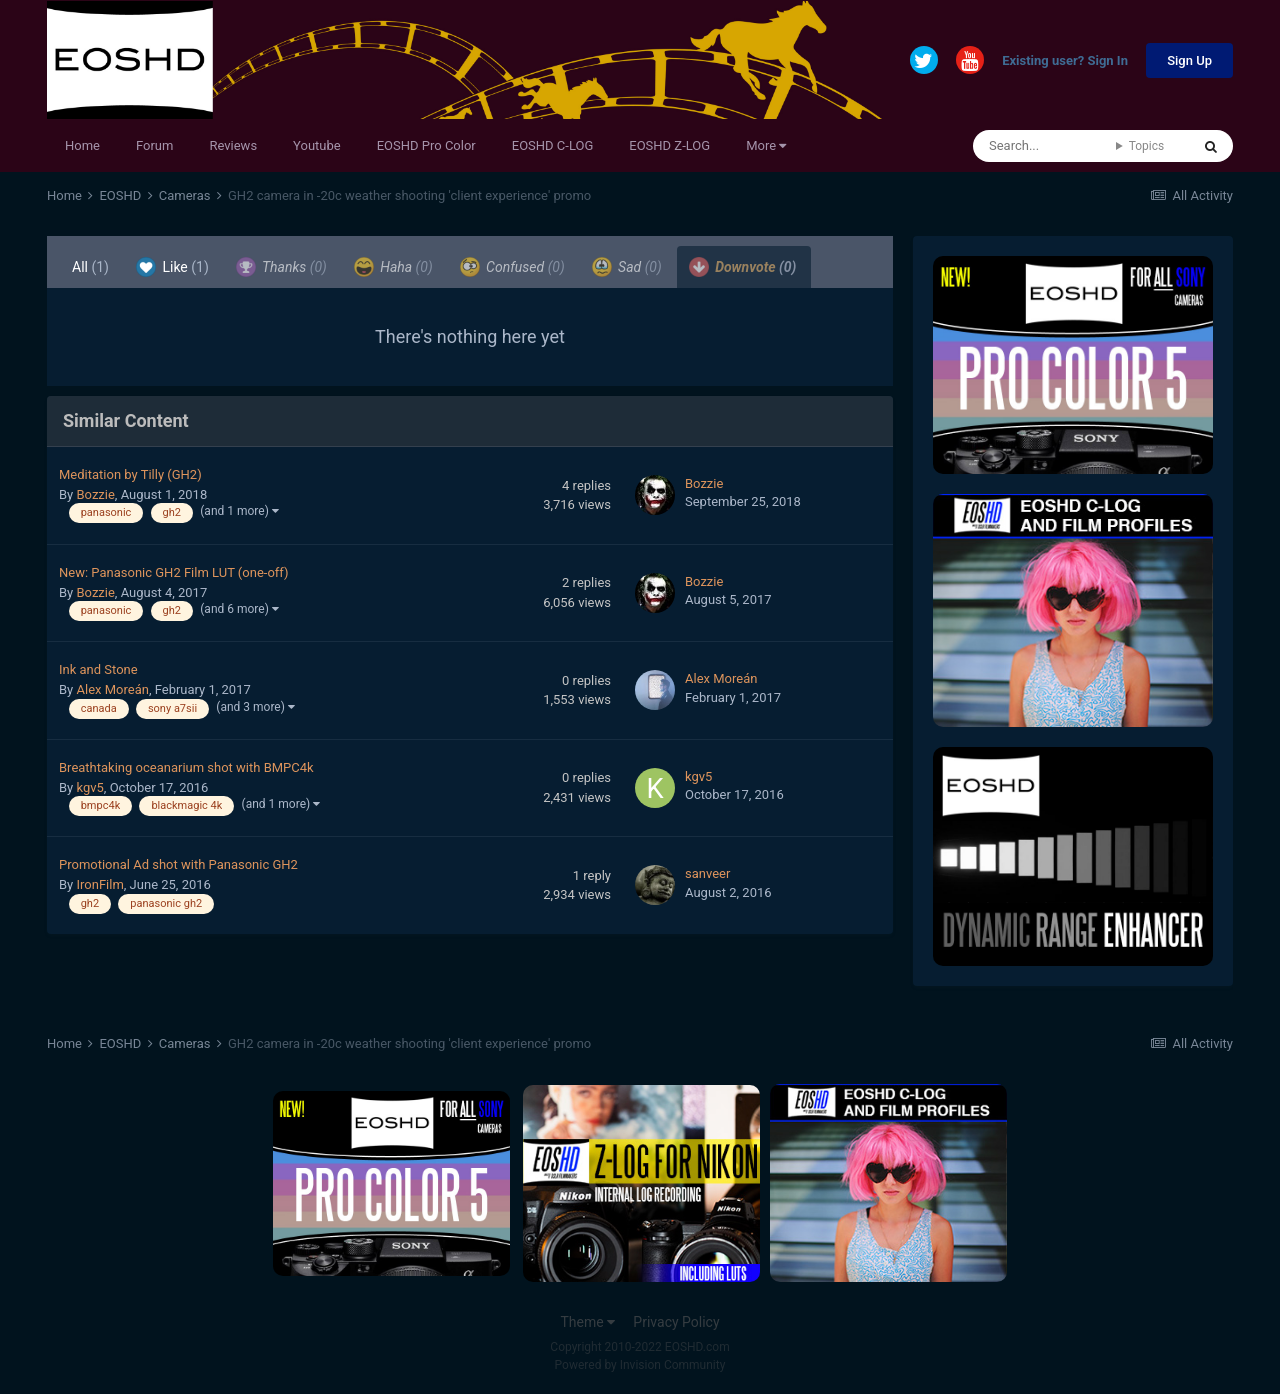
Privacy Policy (676, 1322)
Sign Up (1189, 60)
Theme (587, 1322)
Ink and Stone (98, 669)
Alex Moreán (112, 689)
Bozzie (95, 494)
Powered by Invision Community (640, 1365)
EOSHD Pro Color (426, 145)
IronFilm (99, 884)
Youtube (317, 145)
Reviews (233, 145)
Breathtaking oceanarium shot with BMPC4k (186, 767)
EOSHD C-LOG (553, 145)
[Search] (1044, 146)
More (766, 145)
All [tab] (90, 267)
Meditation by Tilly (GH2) (130, 474)
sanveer (707, 873)
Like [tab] (172, 267)
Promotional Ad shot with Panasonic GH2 (178, 864)
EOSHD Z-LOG (669, 145)
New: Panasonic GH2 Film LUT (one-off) (174, 572)
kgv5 (89, 787)
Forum (154, 145)
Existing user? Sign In (1065, 61)
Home (82, 145)
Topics (1147, 146)
